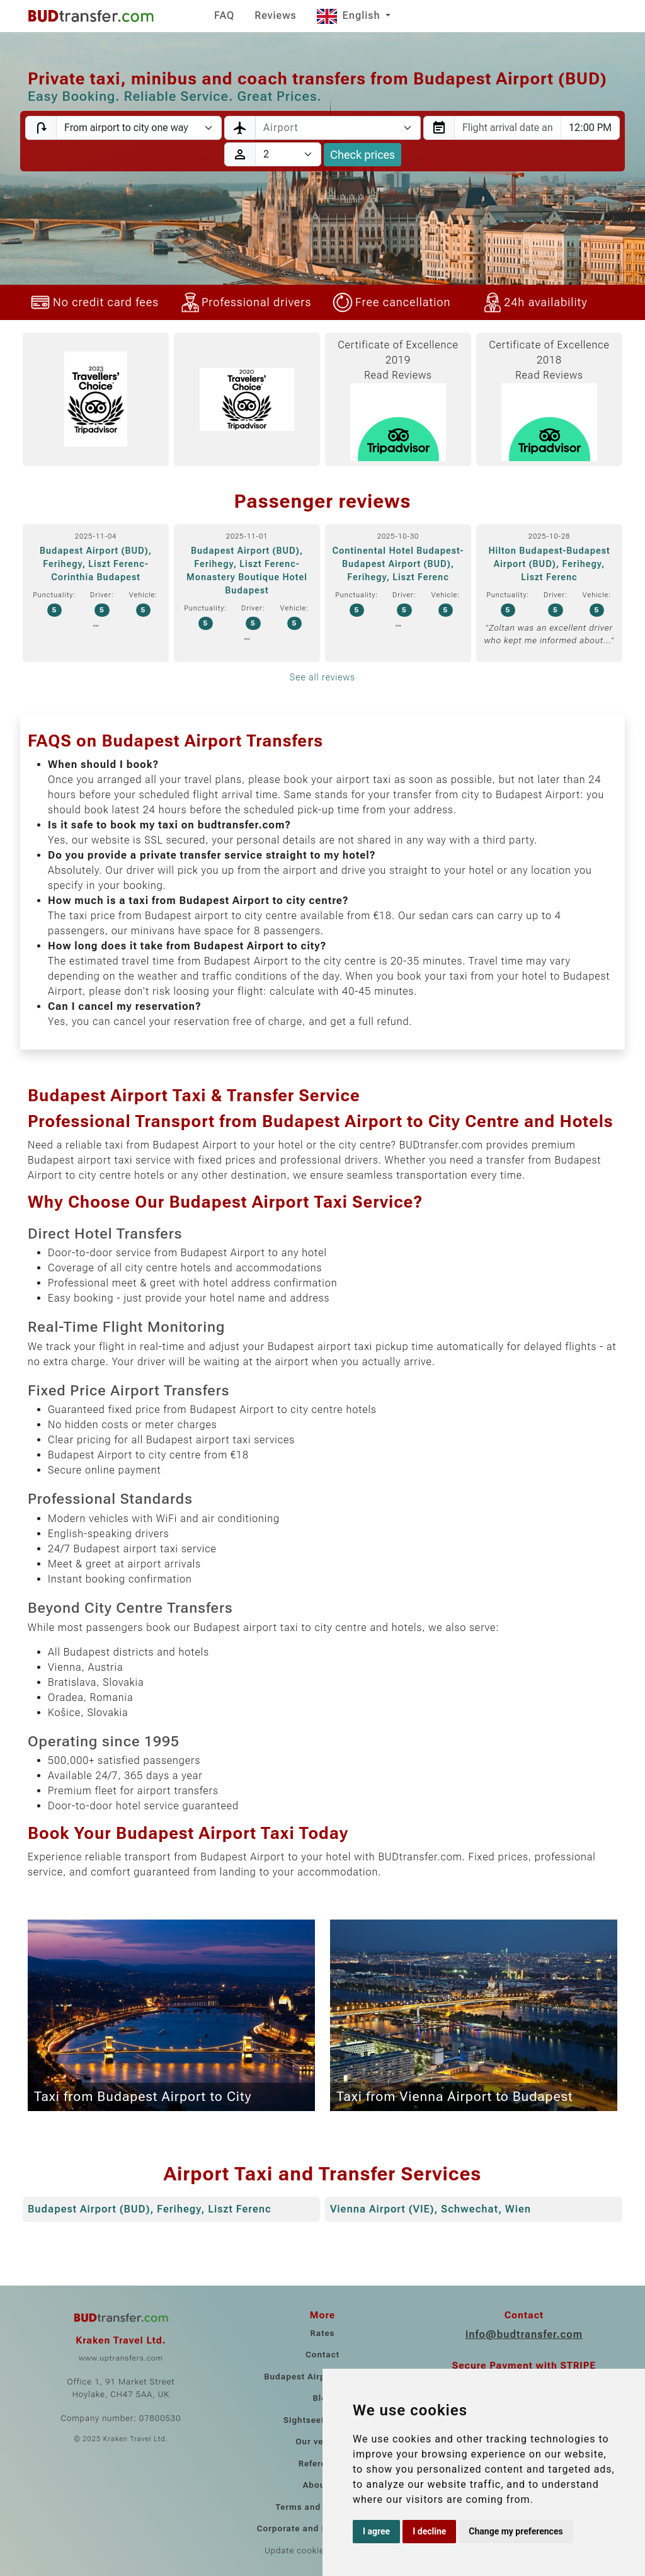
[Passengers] (288, 154)
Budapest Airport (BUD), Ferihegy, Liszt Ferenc (149, 2209)
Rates (323, 2333)
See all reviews (322, 677)
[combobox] (338, 128)
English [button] (350, 15)
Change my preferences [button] (515, 2531)
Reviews (275, 15)
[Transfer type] (139, 128)
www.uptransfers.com (121, 2358)
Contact (322, 2354)
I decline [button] (429, 2531)
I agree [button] (376, 2531)
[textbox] (330, 127)
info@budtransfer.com (524, 2334)
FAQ (224, 15)
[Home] (91, 15)
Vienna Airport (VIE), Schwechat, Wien (430, 2209)
